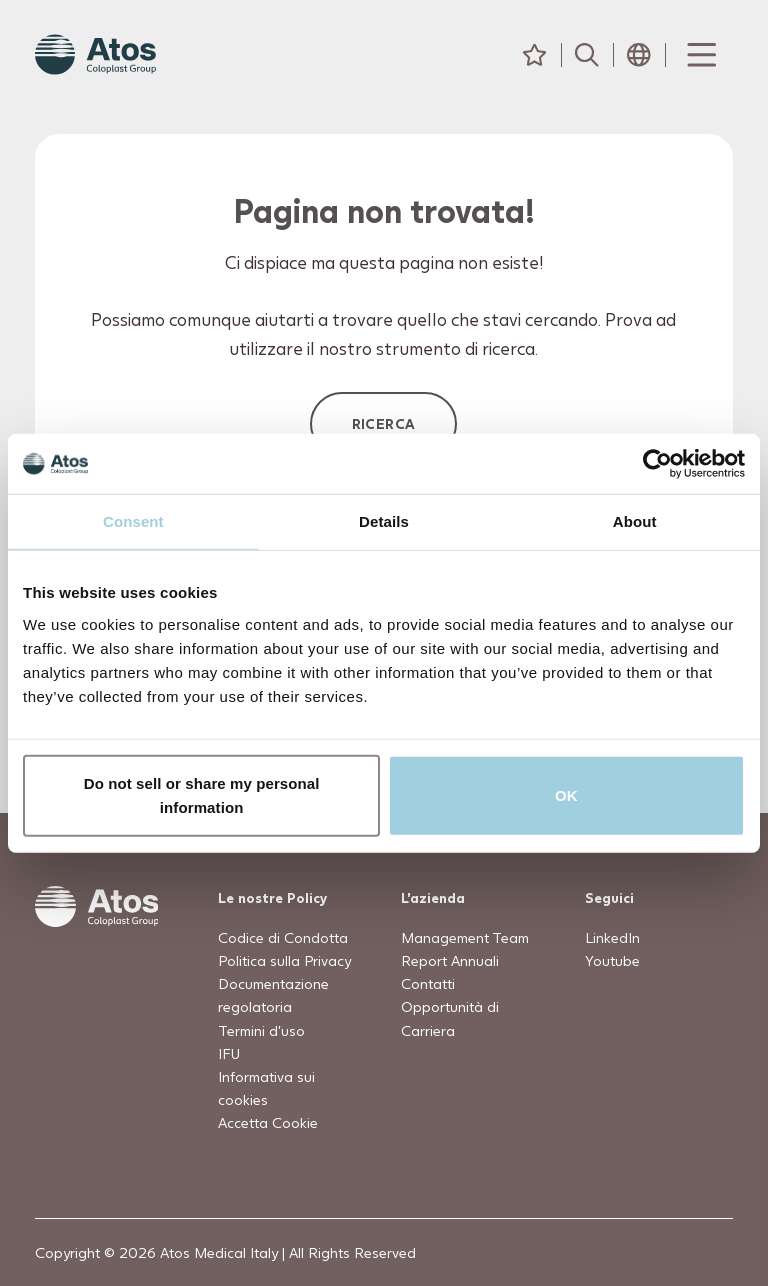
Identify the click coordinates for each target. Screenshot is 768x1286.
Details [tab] (384, 521)
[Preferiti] (535, 55)
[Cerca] (587, 55)
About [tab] (635, 521)
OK (566, 794)
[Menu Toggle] (700, 55)
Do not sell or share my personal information (202, 794)
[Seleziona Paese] (639, 55)
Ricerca (384, 423)
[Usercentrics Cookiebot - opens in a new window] (657, 464)
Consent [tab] (133, 521)
